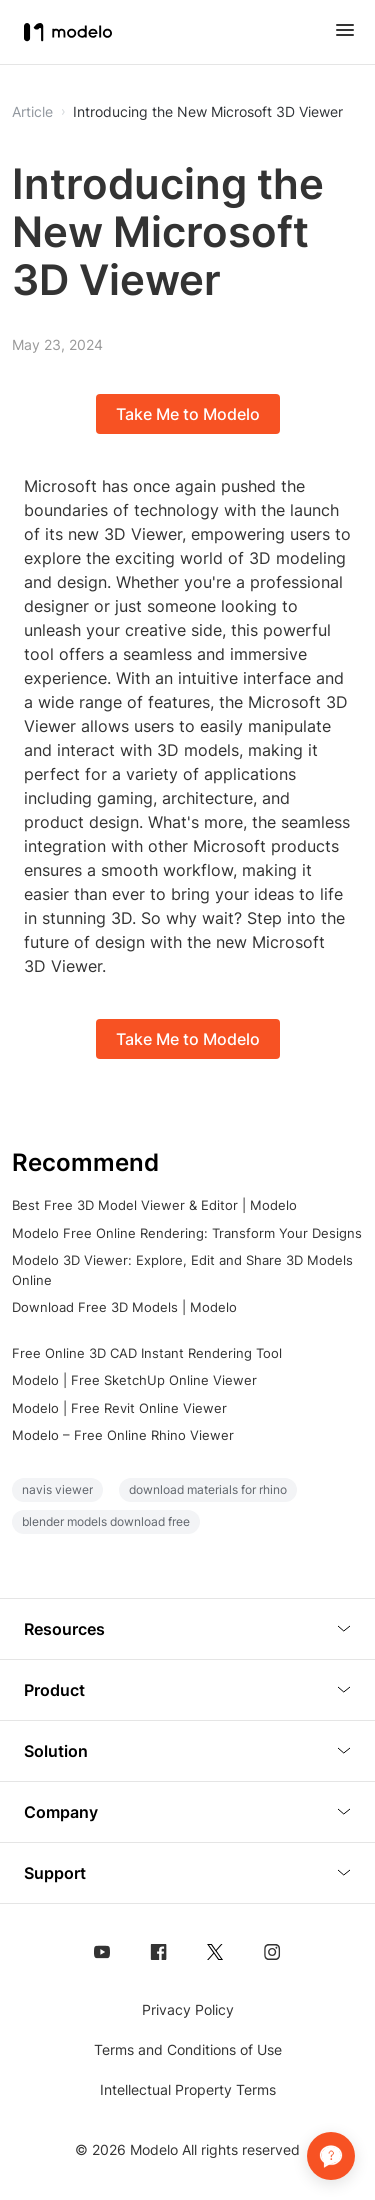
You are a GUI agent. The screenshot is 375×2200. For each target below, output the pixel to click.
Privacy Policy (188, 2009)
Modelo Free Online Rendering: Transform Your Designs (187, 1233)
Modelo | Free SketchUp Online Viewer (134, 1380)
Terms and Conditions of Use (188, 2049)
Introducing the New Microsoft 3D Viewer (208, 112)
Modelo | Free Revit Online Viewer (119, 1408)
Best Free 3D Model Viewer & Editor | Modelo (154, 1205)
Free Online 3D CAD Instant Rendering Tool (147, 1353)
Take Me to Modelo (188, 414)
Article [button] (32, 112)
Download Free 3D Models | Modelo (124, 1307)
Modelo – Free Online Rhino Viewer (123, 1435)
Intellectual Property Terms (188, 2089)
